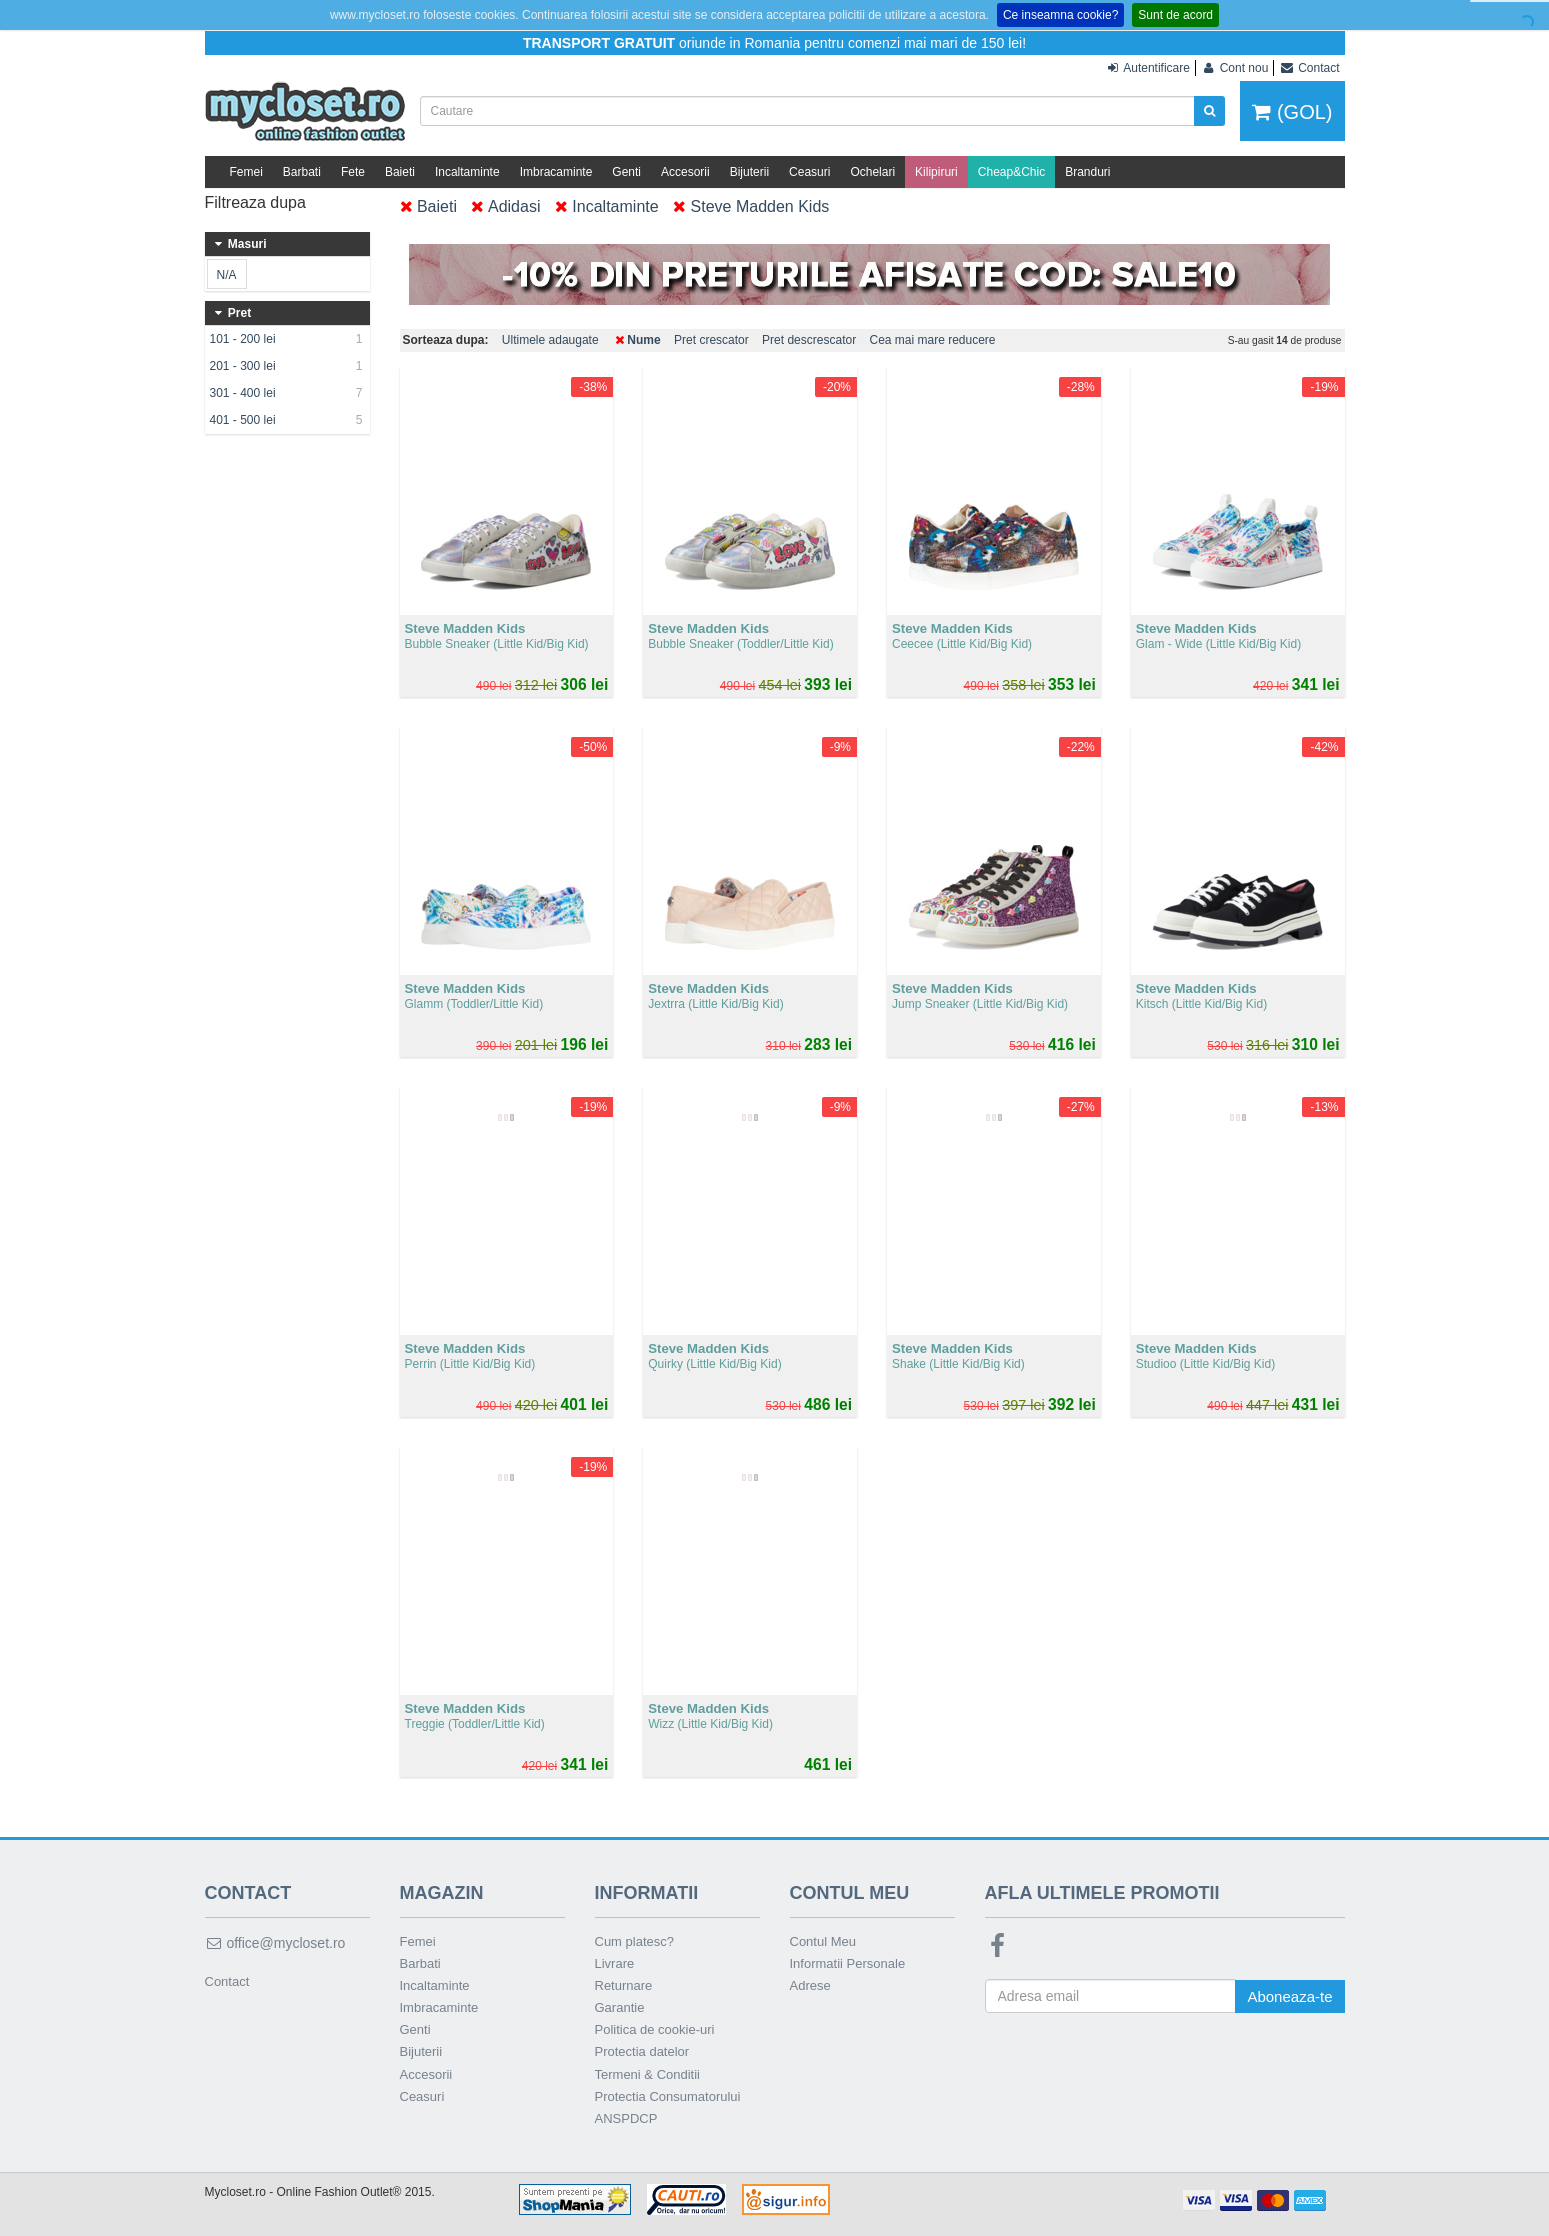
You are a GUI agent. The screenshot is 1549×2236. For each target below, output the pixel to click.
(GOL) (1292, 112)
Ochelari (872, 172)
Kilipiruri (936, 172)
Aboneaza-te (1289, 1996)
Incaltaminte (467, 172)
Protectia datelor (642, 2051)
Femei (246, 172)
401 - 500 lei (287, 420)
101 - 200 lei (287, 339)
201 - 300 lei (287, 366)
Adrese (810, 1985)
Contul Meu (823, 1941)
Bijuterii (749, 172)
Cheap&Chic (1011, 172)
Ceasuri (809, 172)
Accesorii (685, 172)
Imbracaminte (556, 172)
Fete (353, 172)
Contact (227, 1981)
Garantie (620, 2007)
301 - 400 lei (287, 393)
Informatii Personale (848, 1963)
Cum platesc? (634, 1941)
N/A (226, 275)
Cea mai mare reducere (932, 340)
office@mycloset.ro (275, 1943)
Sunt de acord (1175, 15)
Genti (626, 172)
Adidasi (505, 206)
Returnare (624, 1985)
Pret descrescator (809, 340)
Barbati (302, 172)
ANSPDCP (626, 2118)
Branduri (1087, 172)
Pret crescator (711, 340)
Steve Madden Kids (751, 206)
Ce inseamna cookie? (1060, 15)
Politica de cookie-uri (655, 2029)
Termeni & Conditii (648, 2074)
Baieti (400, 172)
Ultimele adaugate (550, 340)
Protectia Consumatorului (668, 2096)
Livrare (615, 1963)
